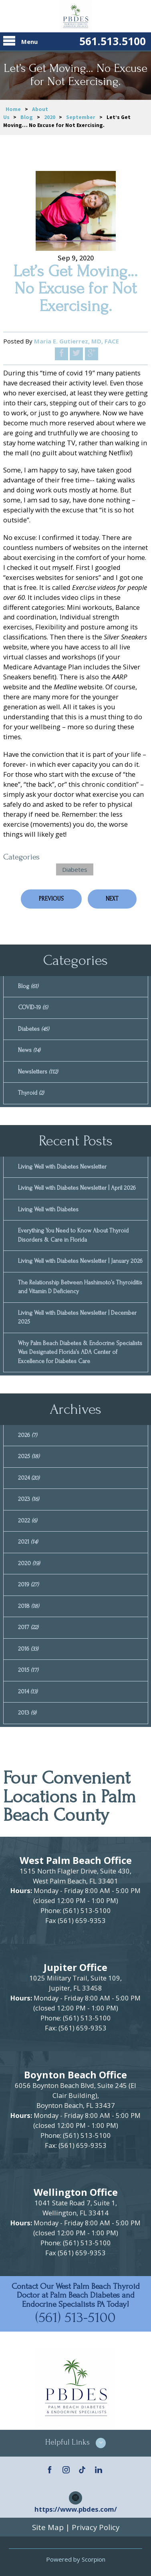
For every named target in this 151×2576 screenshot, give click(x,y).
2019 (28, 1584)
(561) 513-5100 (75, 2317)
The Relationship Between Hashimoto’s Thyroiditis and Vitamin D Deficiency (80, 1287)
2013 (27, 1712)
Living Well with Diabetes (48, 1209)
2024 (28, 1478)
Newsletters (38, 1071)
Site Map (48, 2527)
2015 (28, 1670)
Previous (51, 898)
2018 (28, 1606)
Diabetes (74, 869)
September (80, 117)
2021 (28, 1541)
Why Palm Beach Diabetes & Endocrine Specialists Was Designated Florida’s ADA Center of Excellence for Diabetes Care (80, 1352)
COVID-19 (33, 1007)
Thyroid (31, 1093)
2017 (28, 1627)
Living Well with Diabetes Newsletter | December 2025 (77, 1318)
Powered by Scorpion (75, 2559)
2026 (27, 1435)
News (29, 1050)
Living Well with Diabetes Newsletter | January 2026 (80, 1261)
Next (112, 898)
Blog (26, 117)
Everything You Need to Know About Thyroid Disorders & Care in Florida (73, 1235)
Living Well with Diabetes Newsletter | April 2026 (77, 1188)
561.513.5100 (112, 41)
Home (13, 109)
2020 (49, 117)
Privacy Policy (95, 2527)
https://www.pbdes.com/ (75, 2509)
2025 (28, 1456)
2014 (27, 1691)
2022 (27, 1520)
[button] (75, 2443)
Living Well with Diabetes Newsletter (62, 1166)
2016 (28, 1648)
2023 (28, 1499)
